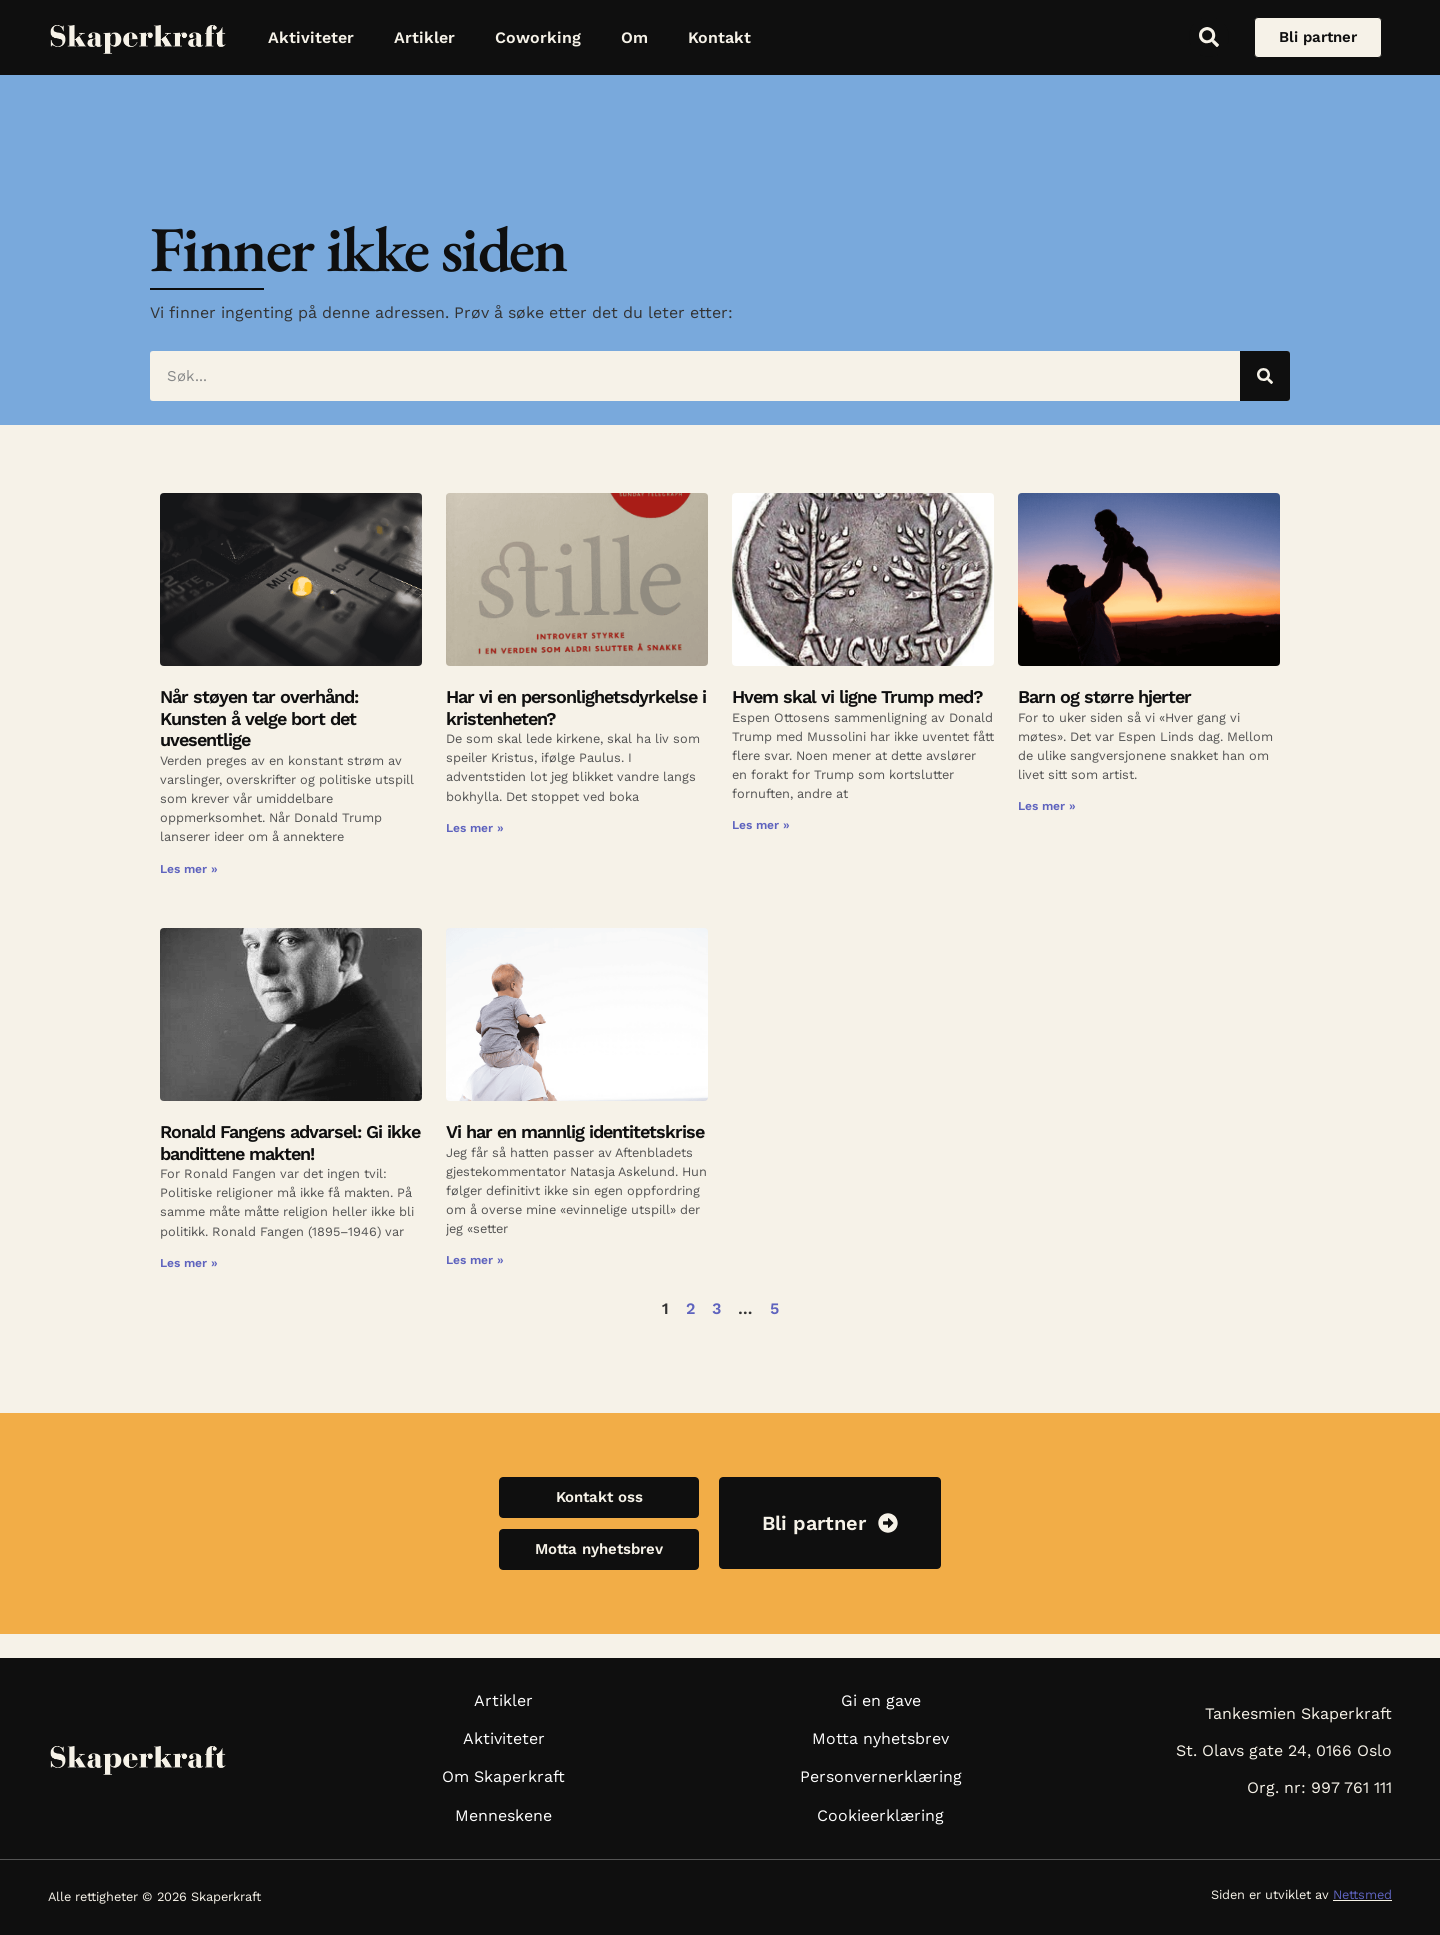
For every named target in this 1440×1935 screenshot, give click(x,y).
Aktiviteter (311, 37)
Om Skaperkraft (503, 1776)
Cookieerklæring (880, 1815)
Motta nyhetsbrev (880, 1738)
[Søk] (1265, 376)
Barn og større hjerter (1107, 696)
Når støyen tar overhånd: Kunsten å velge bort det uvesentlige (259, 718)
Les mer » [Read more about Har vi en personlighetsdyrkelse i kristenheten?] (475, 828)
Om (634, 37)
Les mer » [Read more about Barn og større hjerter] (1047, 806)
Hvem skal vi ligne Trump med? (857, 696)
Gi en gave (881, 1700)
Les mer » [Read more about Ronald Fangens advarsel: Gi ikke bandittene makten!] (189, 1263)
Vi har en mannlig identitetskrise (575, 1131)
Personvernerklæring (881, 1776)
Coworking (538, 37)
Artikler (424, 37)
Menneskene (503, 1815)
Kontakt (719, 37)
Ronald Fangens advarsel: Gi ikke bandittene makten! (290, 1142)
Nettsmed (1362, 1894)
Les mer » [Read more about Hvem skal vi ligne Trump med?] (761, 825)
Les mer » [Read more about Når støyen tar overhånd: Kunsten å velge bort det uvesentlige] (189, 869)
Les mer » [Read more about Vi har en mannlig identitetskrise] (475, 1260)
